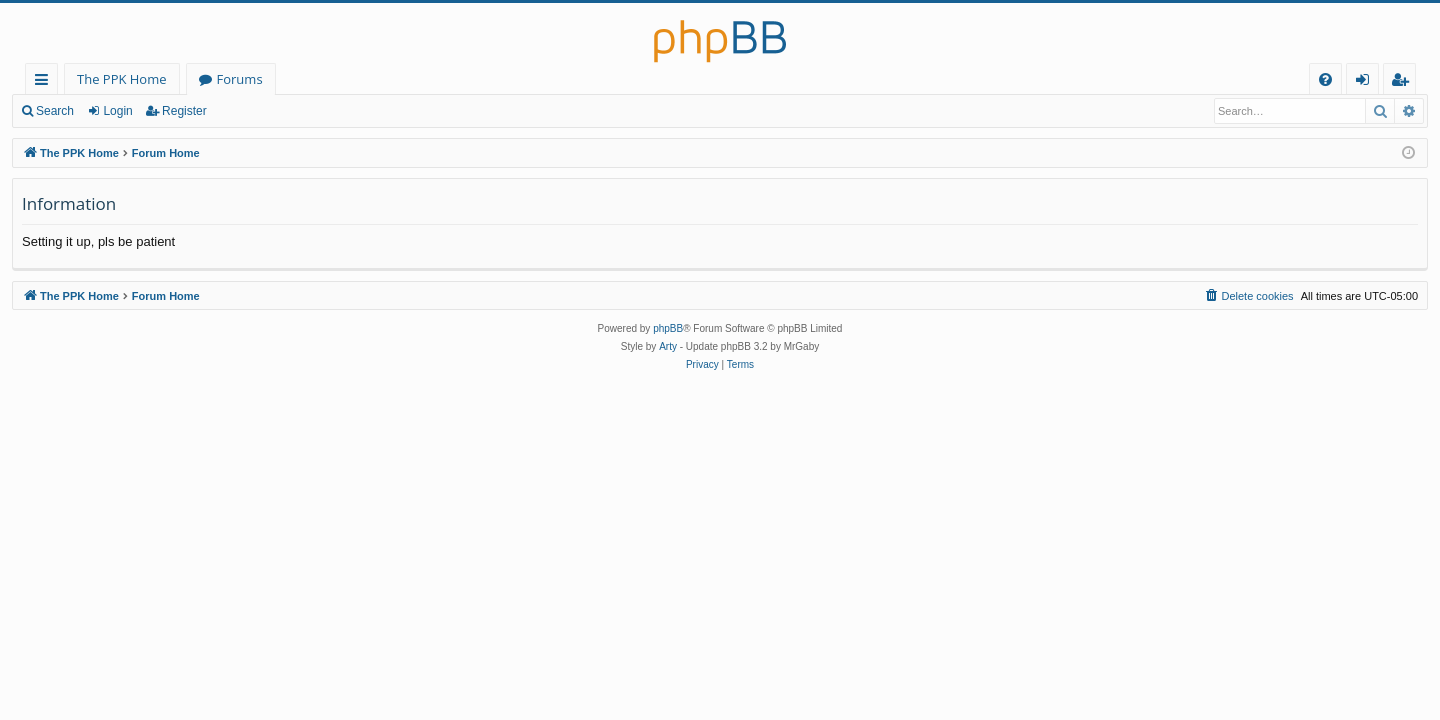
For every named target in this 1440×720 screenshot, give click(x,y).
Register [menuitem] (1404, 82)
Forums (240, 79)
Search (55, 111)
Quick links (45, 82)
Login (117, 111)
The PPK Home (122, 79)
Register (184, 111)
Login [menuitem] (1366, 82)
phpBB (668, 328)
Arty (668, 346)
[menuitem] (1325, 79)
